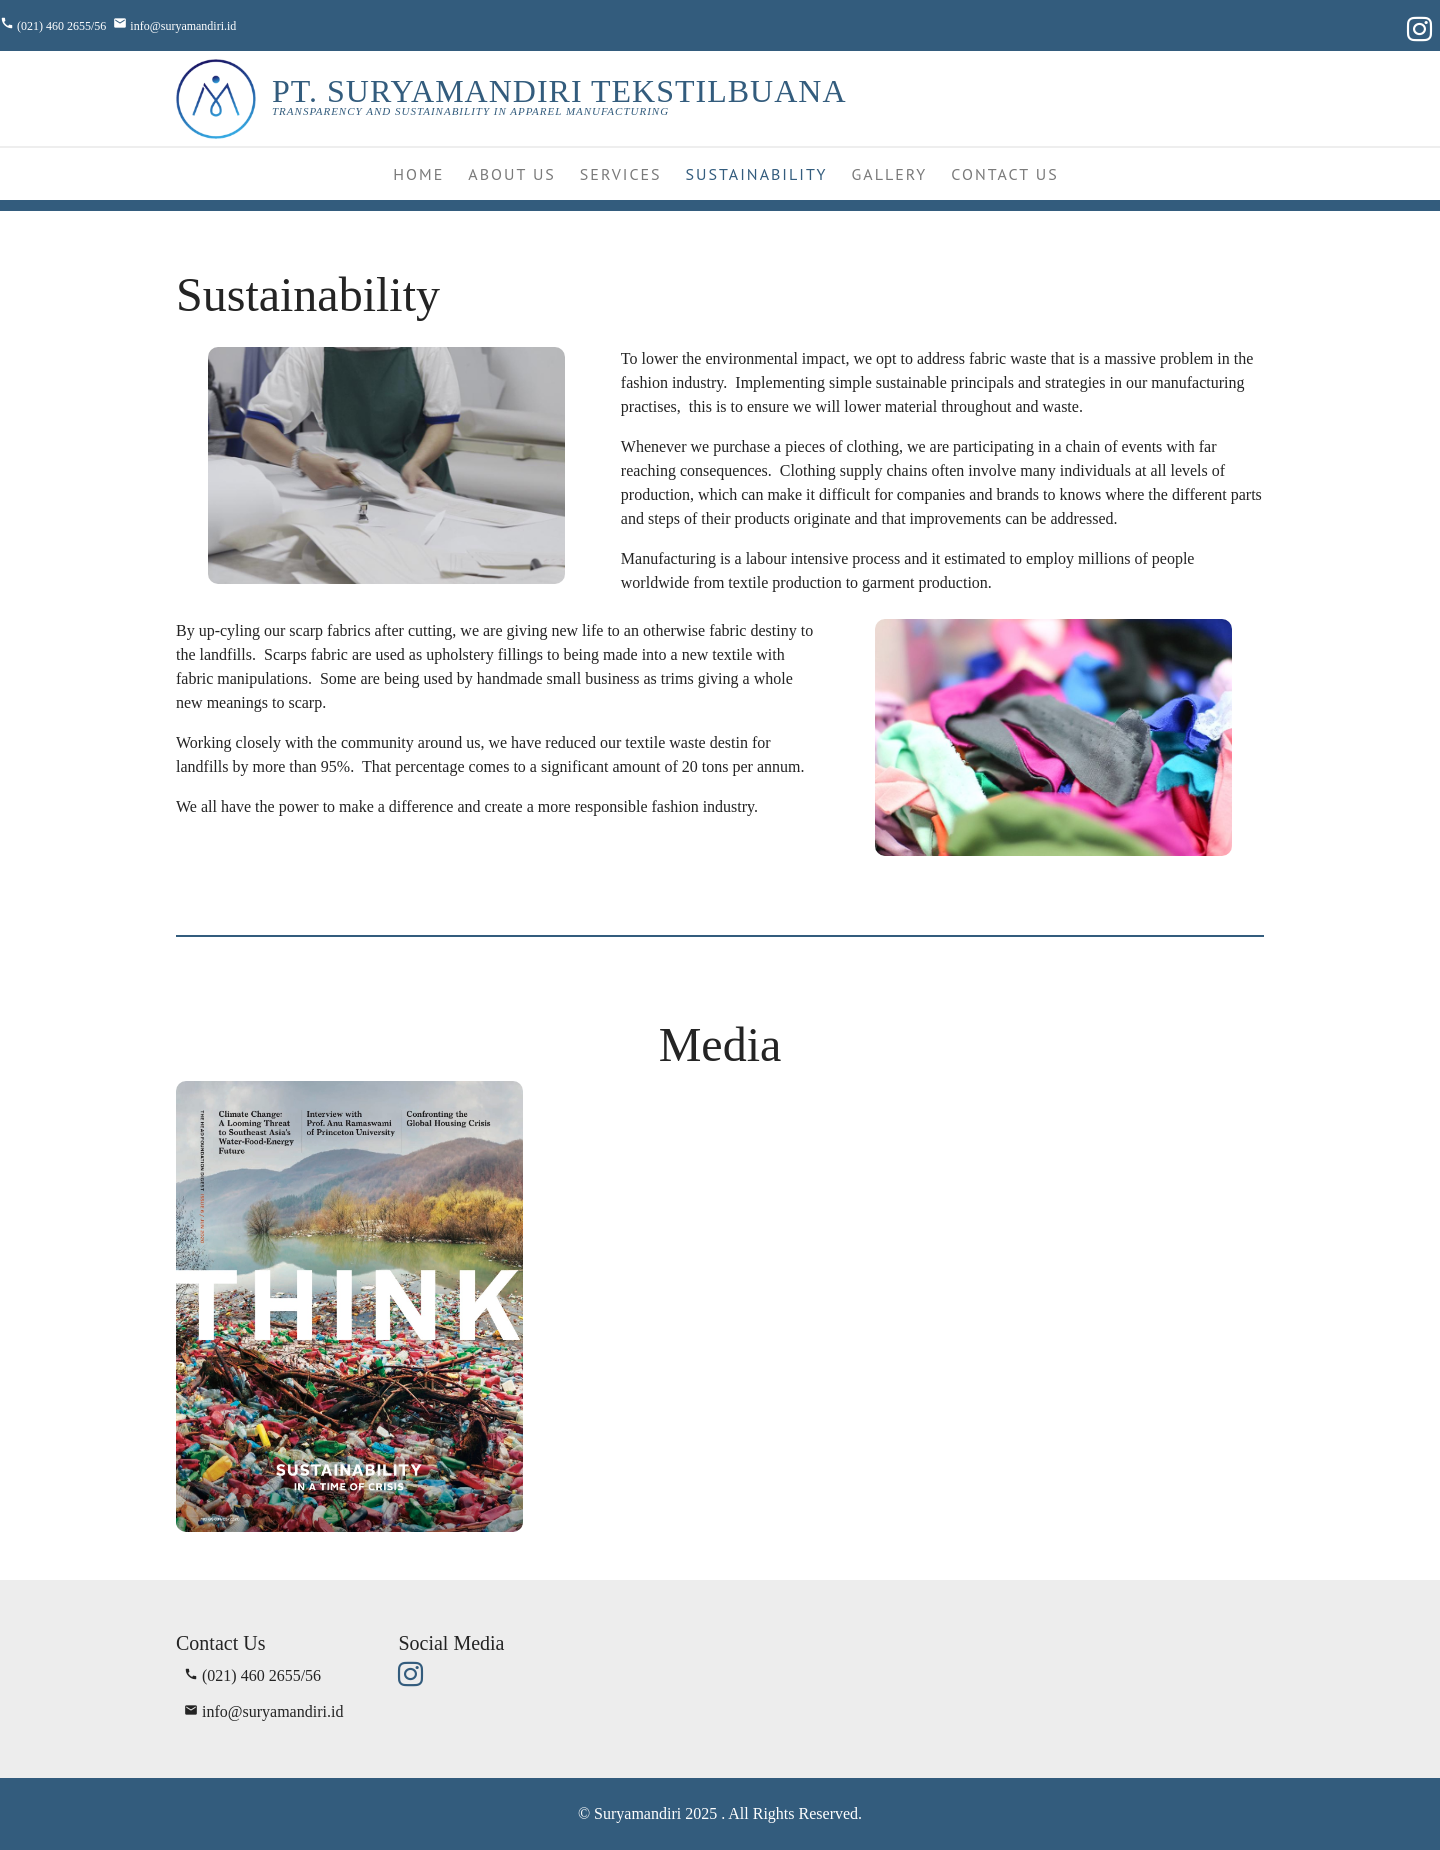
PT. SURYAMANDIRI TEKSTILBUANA (559, 91)
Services (621, 174)
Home (418, 174)
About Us (512, 174)
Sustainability (757, 174)
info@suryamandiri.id (183, 26)
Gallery (890, 174)
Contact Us (1004, 174)
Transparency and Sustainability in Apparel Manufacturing (470, 111)
